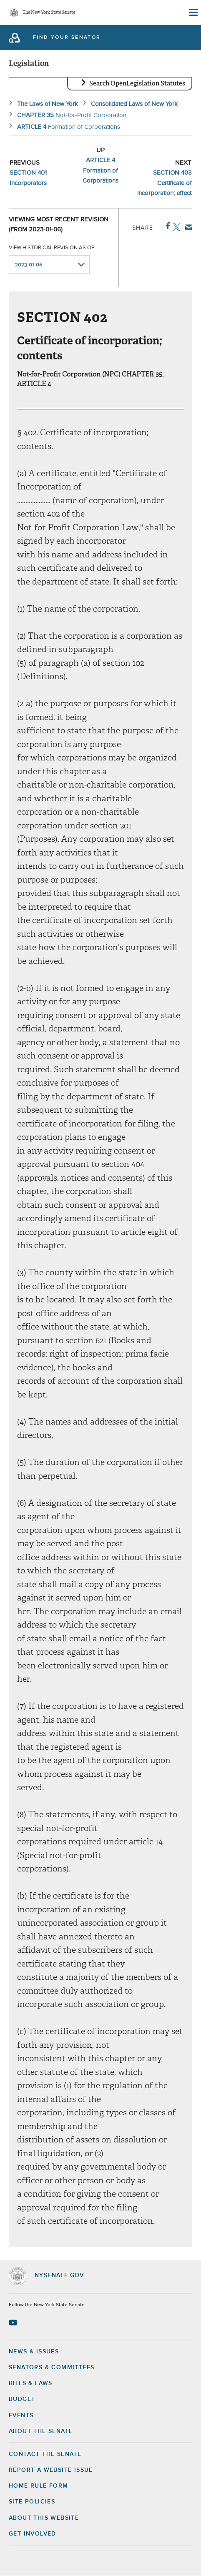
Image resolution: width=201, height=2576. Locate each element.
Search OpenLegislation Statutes (137, 83)
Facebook (166, 226)
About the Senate (41, 2431)
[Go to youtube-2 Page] (14, 2322)
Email (187, 227)
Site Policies (32, 2502)
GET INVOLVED (32, 2534)
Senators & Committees (51, 2367)
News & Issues (34, 2352)
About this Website (44, 2518)
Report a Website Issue (51, 2470)
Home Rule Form (38, 2486)
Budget (22, 2399)
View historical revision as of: (52, 248)
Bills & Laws (31, 2383)
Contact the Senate (45, 2454)
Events (21, 2415)
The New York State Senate (49, 12)
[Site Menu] (192, 12)
